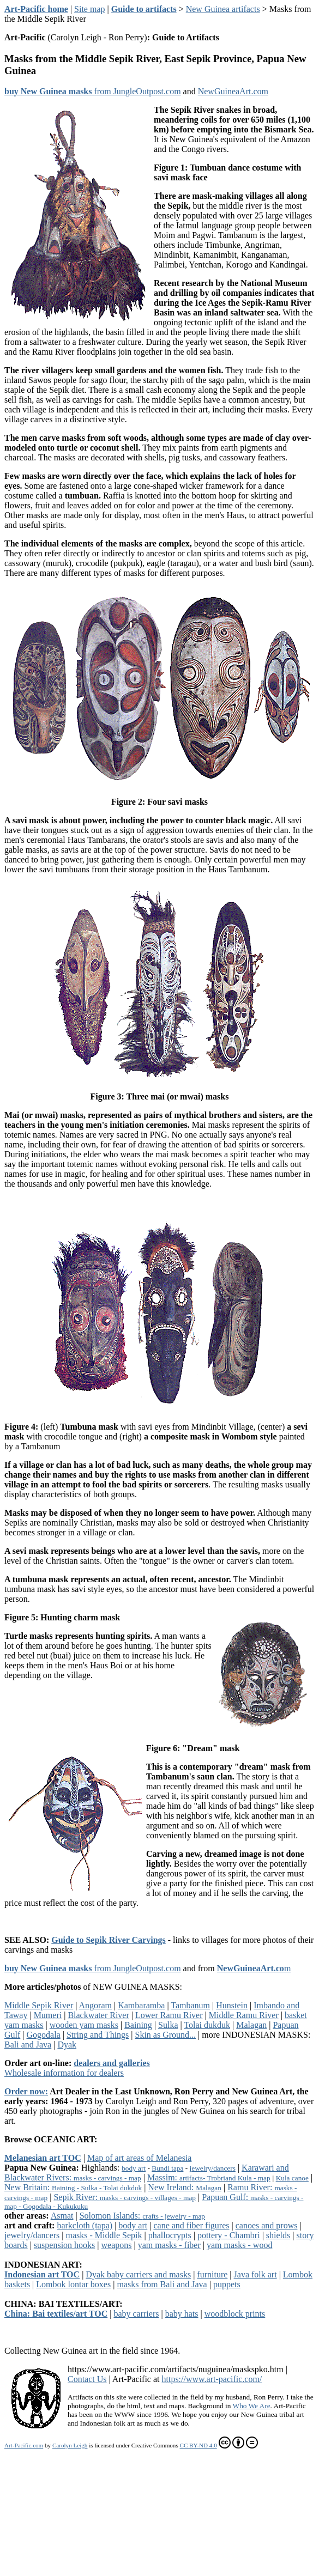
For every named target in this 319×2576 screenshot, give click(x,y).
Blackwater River (98, 2015)
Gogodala (44, 2034)
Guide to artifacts (144, 9)
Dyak (66, 2044)
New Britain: (73, 2187)
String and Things (98, 2034)
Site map (89, 9)
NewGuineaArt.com (233, 91)
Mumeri (48, 2015)
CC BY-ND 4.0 (219, 2443)
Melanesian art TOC (42, 2157)
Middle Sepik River (38, 2005)
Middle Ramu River (244, 2015)
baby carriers (136, 2313)
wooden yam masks (84, 2025)
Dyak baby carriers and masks (138, 2274)
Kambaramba (141, 2005)
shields (278, 2235)
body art (134, 2168)
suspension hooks (64, 2245)
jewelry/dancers (213, 2168)
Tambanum (190, 2005)
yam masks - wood (239, 2245)
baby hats (181, 2313)
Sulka (168, 2025)
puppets (226, 2284)
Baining (138, 2025)
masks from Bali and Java (162, 2284)
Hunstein (232, 2005)
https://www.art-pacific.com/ (212, 2379)
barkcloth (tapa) (84, 2225)
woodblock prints (235, 2313)
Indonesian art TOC (42, 2274)
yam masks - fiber (169, 2245)
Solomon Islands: (142, 2215)
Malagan (251, 2025)
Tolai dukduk (207, 2025)
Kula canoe (292, 2178)
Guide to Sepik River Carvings (108, 1940)
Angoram (95, 2005)
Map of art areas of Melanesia (139, 2157)
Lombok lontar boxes (73, 2284)
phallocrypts (169, 2235)
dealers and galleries (112, 2063)
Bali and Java (27, 2044)
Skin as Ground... (165, 2034)
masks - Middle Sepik (103, 2235)
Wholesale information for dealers (64, 2072)
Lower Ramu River (169, 2015)
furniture (212, 2274)
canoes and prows (267, 2225)
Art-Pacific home (36, 9)
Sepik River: (124, 2197)
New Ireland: (184, 2187)
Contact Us (87, 2379)
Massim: (208, 2177)
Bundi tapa (167, 2168)
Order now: (26, 2091)
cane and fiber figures (191, 2225)
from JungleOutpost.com (92, 91)
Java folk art (255, 2274)
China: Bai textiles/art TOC (55, 2313)
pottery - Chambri (228, 2235)
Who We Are (251, 2406)
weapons (116, 2245)
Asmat (62, 2215)
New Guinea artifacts (223, 9)
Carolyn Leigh (69, 2445)
